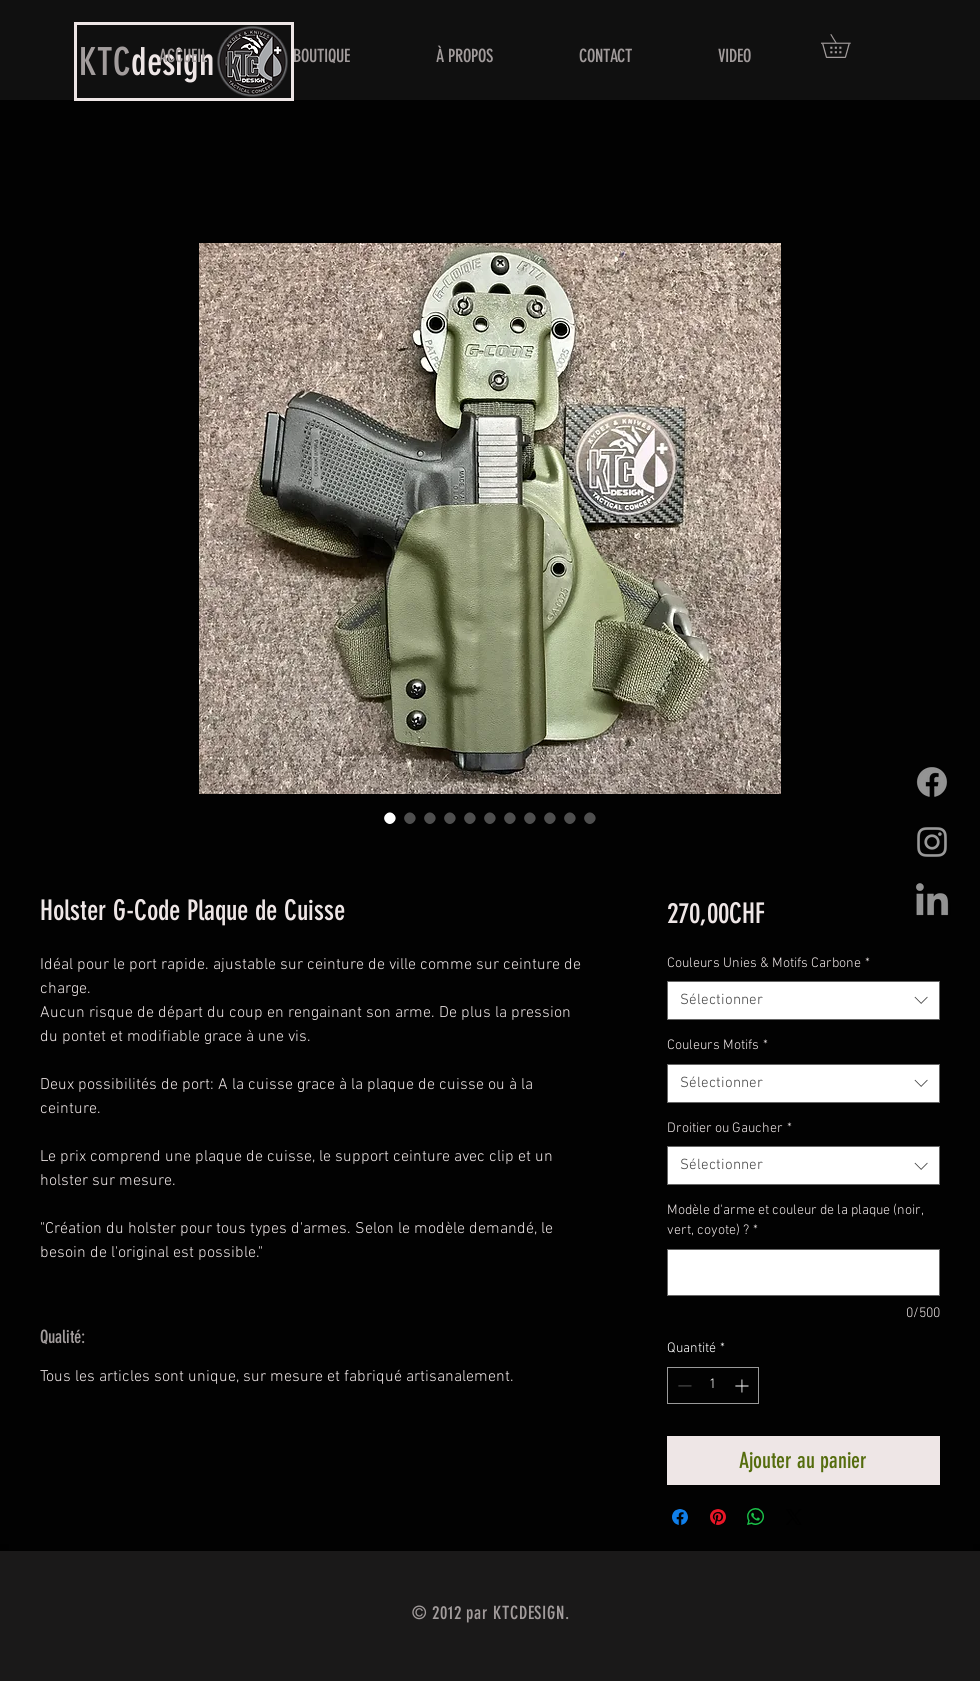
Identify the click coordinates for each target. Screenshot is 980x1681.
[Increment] (743, 1385)
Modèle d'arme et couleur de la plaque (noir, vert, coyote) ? (795, 1220)
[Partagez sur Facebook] (680, 1517)
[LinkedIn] (932, 902)
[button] (847, 46)
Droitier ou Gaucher (729, 1128)
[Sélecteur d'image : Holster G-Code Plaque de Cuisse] (390, 818)
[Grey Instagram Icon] (932, 842)
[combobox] (803, 1000)
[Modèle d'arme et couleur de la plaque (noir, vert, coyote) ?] (803, 1272)
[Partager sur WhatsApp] (756, 1517)
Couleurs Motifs (717, 1045)
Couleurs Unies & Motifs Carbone (768, 963)
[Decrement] (682, 1385)
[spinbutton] (713, 1385)
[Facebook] (932, 782)
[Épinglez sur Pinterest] (718, 1517)
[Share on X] (794, 1517)
